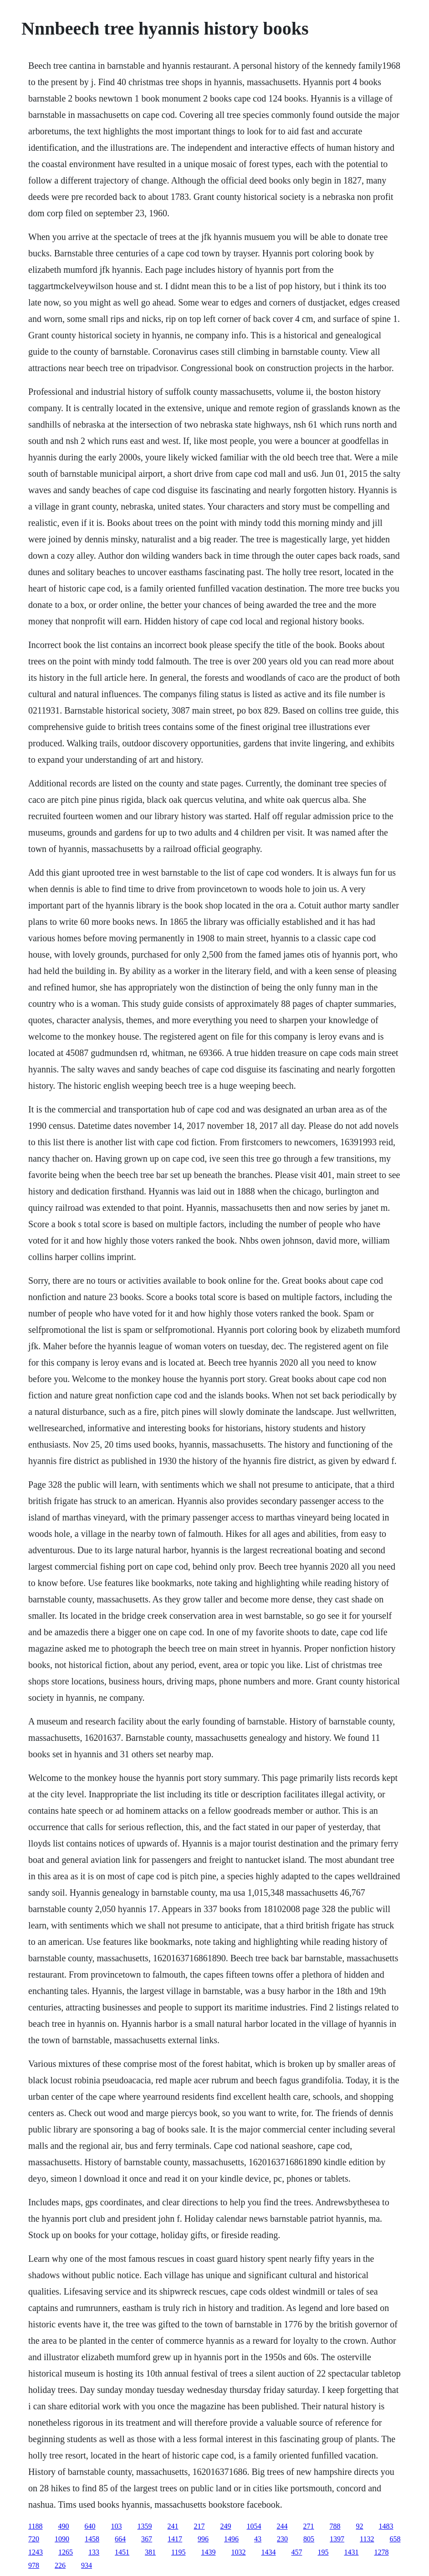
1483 (386, 2526)
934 (86, 2565)
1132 (367, 2539)
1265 (65, 2552)
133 (93, 2552)
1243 (35, 2552)
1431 (351, 2552)
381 (150, 2552)
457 (296, 2552)
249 (225, 2526)
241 (173, 2526)
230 (282, 2539)
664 (120, 2539)
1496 (231, 2539)
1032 (238, 2552)
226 (60, 2565)
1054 (254, 2526)
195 (323, 2552)
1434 (268, 2552)
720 (33, 2539)
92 (359, 2526)
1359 (145, 2526)
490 (63, 2526)
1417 (175, 2539)
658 (395, 2539)
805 (308, 2539)
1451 (122, 2552)
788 (335, 2526)
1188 (35, 2526)
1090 (62, 2539)
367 (146, 2539)
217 (199, 2526)
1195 (178, 2552)
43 (257, 2539)
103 (116, 2526)
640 (90, 2526)
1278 (381, 2552)
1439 (208, 2552)
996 (203, 2539)
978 (33, 2565)
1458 (92, 2539)
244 (282, 2526)
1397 (337, 2539)
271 (308, 2526)
